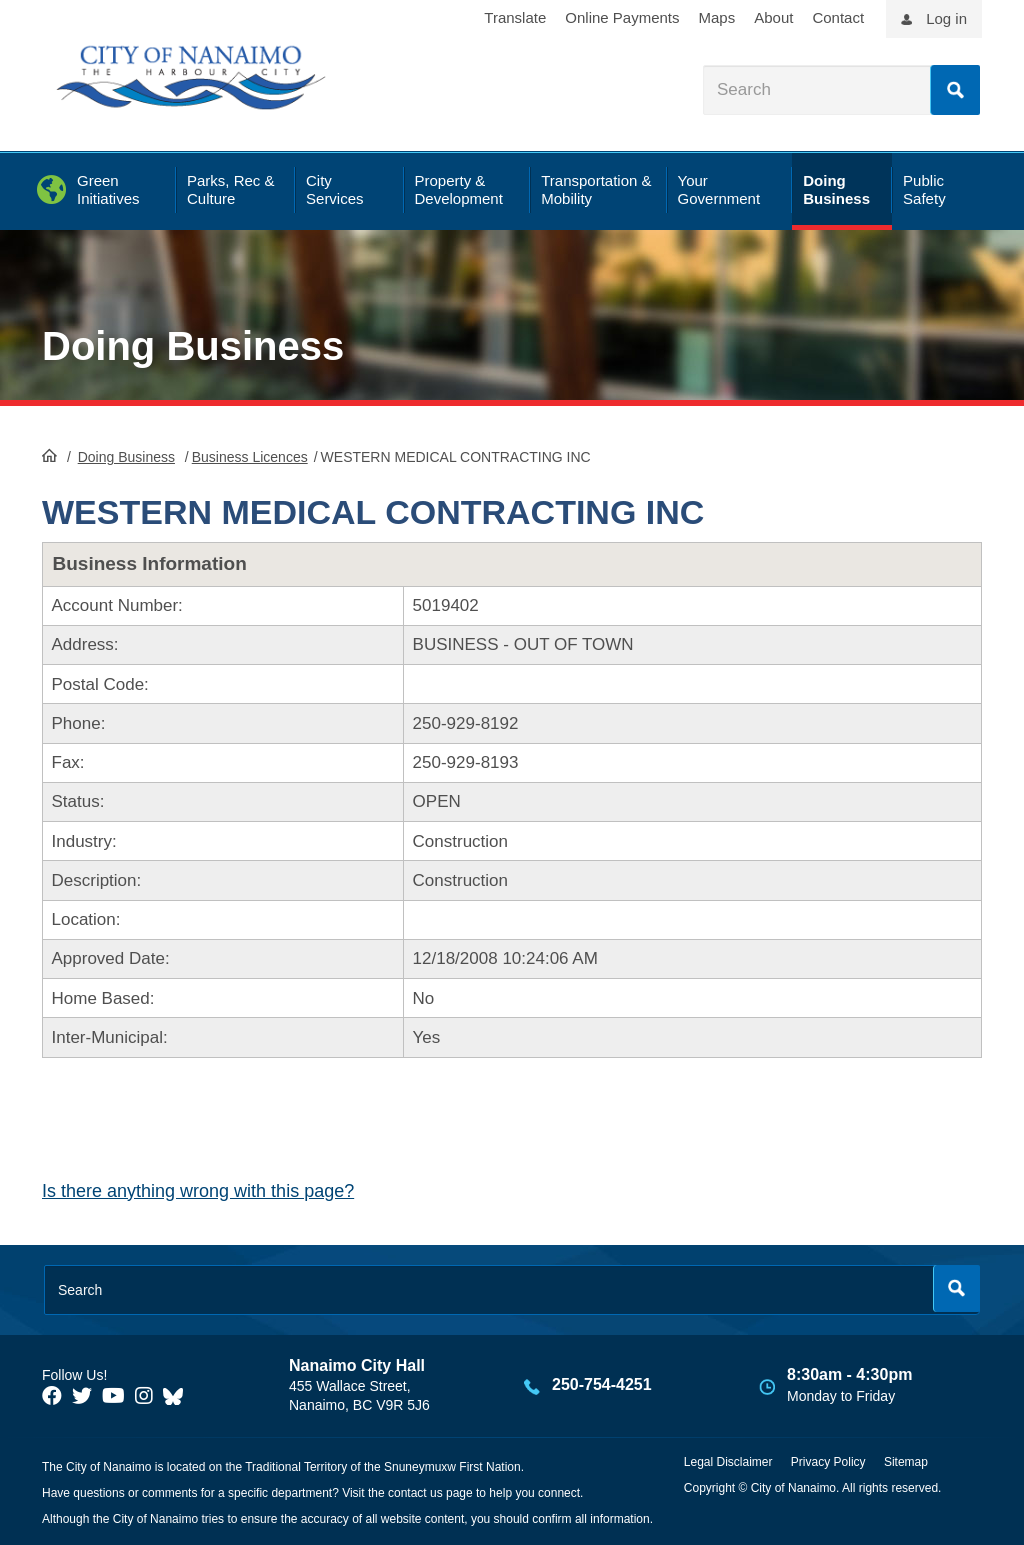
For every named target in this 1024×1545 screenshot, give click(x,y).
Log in (946, 18)
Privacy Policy (828, 1462)
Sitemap (906, 1462)
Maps (717, 17)
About (773, 17)
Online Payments (622, 17)
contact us (415, 1493)
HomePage (49, 455)
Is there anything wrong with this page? (198, 1191)
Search (955, 90)
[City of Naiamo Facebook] (52, 1396)
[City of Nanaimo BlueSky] (178, 1396)
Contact (838, 17)
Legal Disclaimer (728, 1462)
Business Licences (250, 457)
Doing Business (193, 346)
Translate (515, 17)
